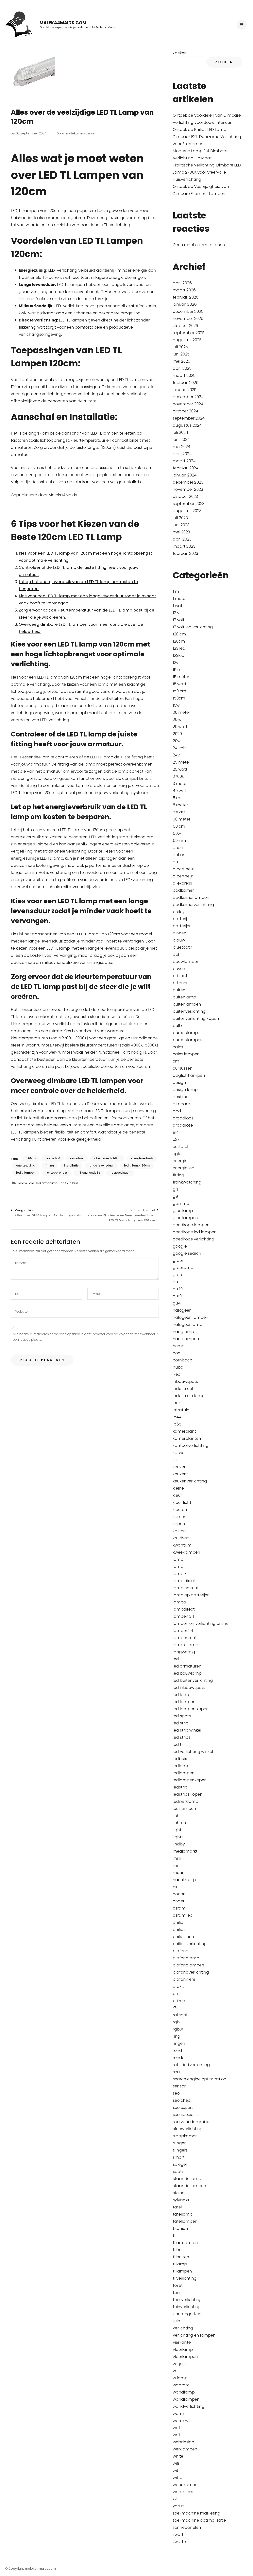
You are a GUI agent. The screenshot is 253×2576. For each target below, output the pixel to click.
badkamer (183, 890)
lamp (178, 1559)
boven (179, 968)
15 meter (181, 677)
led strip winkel (187, 1730)
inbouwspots (185, 1381)
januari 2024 (185, 475)
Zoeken (180, 53)
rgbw (178, 2029)
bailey (179, 911)
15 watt (179, 684)
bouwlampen (186, 961)
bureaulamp (185, 1032)
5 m (176, 798)
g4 (175, 1189)
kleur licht (182, 1502)
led (176, 1659)
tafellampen (185, 2221)
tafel (177, 2207)
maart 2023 (184, 546)
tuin (176, 2292)
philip (178, 1922)
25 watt (180, 769)
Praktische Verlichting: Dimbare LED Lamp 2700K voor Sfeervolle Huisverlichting (207, 172)
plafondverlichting (191, 1972)
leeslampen (184, 1808)
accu (178, 847)
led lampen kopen (191, 1709)
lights (178, 1837)
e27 (176, 1139)
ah (175, 862)
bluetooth (182, 947)
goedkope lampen (191, 1225)
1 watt (178, 605)
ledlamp (181, 1766)
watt (177, 2435)
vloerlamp (183, 2349)
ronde (178, 2057)
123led (178, 655)
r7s (175, 2008)
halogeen (182, 1310)
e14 (176, 1132)
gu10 (177, 1296)
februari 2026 (185, 297)
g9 (175, 1196)
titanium (181, 2228)
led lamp (182, 1694)
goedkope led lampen (195, 1232)
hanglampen (186, 1338)
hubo (178, 1367)
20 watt (180, 726)
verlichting (183, 2328)
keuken (180, 1467)
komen (179, 1516)
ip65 (177, 1424)
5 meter (180, 805)
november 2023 (188, 489)
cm (31, 1183)
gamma (181, 1203)
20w (176, 741)
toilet (178, 2285)
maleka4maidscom (81, 133)
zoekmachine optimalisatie (199, 2520)
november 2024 (188, 404)
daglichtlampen (189, 1075)
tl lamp (180, 2264)
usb (176, 2321)
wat (176, 2427)
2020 (177, 733)
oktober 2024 (185, 411)
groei (178, 1260)
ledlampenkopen (190, 1780)
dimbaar (181, 1104)
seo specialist (186, 2114)
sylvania (181, 2200)
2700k (178, 776)
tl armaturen (185, 2242)
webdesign (183, 2442)
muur (178, 1872)
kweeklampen (186, 1552)
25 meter (181, 762)
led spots (182, 1716)
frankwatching (187, 1182)
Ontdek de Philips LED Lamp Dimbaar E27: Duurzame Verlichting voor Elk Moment (207, 137)
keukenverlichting (190, 1481)
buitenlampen (187, 1004)
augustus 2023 (187, 510)
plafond (181, 1951)
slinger (179, 2143)
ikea (177, 1374)
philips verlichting (190, 1943)
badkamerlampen (191, 897)
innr (176, 1403)
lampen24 (183, 1630)
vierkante (182, 2342)
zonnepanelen (187, 2527)
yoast (178, 2506)
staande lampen (189, 2185)
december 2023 (188, 482)
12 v (176, 612)
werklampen (185, 2449)
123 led (179, 648)
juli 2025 (180, 347)
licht (177, 1815)
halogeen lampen (190, 1317)
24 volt (179, 748)
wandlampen (186, 2399)
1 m (176, 591)
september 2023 (188, 503)
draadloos (183, 1118)
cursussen (183, 1068)
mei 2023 (181, 532)
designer (181, 1096)
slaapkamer (185, 2136)
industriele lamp (189, 1395)
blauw (179, 940)
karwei (179, 1452)
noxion (179, 1894)
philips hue (183, 1936)
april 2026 (182, 283)
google (180, 1246)
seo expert (183, 2107)
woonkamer (184, 2484)
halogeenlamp (187, 1324)
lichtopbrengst (56, 1173)
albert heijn (184, 869)
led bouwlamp (187, 1673)
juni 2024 (181, 439)
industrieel (183, 1388)
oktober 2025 (185, 325)
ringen (179, 2043)
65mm (179, 840)
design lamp (185, 1089)
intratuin (181, 1410)
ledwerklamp (185, 1801)
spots (178, 2171)
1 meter (180, 598)
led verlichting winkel (193, 1751)
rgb (176, 2022)
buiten (179, 990)
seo (176, 2093)
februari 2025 (185, 382)
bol (176, 954)
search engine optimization (199, 2079)
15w (176, 705)
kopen (179, 1524)
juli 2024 (180, 432)
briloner (180, 983)
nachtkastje (184, 1879)
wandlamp (184, 2392)
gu (175, 1282)
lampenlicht (185, 1637)
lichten (179, 1822)
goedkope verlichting (193, 1239)
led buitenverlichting (193, 1680)
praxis (178, 1986)
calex (178, 1047)
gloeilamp (183, 1210)
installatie (71, 1165)
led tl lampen (25, 1173)
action (179, 854)
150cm (179, 698)
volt (176, 2371)
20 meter (181, 712)
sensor (179, 2086)
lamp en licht (186, 1588)
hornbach (182, 1360)
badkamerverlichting (193, 904)
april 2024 (182, 454)
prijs (176, 1993)
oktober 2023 (185, 496)
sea (176, 2072)
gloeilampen (185, 1217)
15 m (177, 669)
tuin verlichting (187, 2299)
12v (175, 662)
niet (176, 1887)
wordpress (183, 2492)
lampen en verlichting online (200, 1623)
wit (175, 2470)
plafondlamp (186, 1958)
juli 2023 (180, 518)
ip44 (177, 1417)
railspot (180, 2015)
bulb (177, 1025)
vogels (179, 2363)
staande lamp (187, 2178)
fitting (49, 1165)
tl (174, 2235)
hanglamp (183, 1331)
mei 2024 (181, 446)
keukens (181, 1474)
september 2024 (189, 418)
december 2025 (188, 311)
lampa (179, 1602)
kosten (179, 1531)
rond (177, 2050)
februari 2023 (185, 553)
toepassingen (120, 1173)
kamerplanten (187, 1438)
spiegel (180, 2164)
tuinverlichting (187, 2306)
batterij (180, 919)
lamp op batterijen (191, 1595)
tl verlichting (185, 2278)
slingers (180, 2150)
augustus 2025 (187, 340)
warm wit (182, 2420)
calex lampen (186, 1054)
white (178, 2456)
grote (178, 1274)
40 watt (180, 790)
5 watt (179, 812)
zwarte (179, 2541)
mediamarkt (185, 1851)
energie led (183, 1168)
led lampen (184, 1701)
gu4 (177, 1303)
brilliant (180, 975)
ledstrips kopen (188, 1794)
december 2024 (188, 397)
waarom (181, 2385)
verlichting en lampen (194, 2335)
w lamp (180, 2378)
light (177, 1830)
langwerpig (184, 1652)
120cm (31, 1158)
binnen (179, 933)
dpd (177, 1111)
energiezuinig (25, 1165)
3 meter (180, 783)
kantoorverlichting (191, 1445)
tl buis (74, 1183)
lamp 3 (180, 1573)
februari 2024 (185, 468)
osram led (183, 1915)
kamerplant (184, 1431)
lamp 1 (179, 1566)
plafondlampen (188, 1965)
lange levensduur (101, 1165)
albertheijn (183, 876)
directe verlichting (107, 1158)
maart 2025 (184, 375)
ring (176, 2036)
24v (176, 755)
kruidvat (181, 1538)
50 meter (181, 819)
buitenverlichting (189, 1011)
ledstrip (180, 1787)
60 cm (179, 826)
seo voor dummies (191, 2121)
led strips (181, 1737)
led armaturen (47, 1183)
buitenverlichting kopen (196, 1018)
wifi (176, 2463)
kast (177, 1459)
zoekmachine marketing (196, 2513)
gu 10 (178, 1289)
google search (187, 1253)
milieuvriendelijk (88, 1173)
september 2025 (189, 333)
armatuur (77, 1158)
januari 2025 (184, 389)
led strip (180, 1723)
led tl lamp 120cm (137, 1165)
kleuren (180, 1509)
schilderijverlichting (191, 2064)
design (179, 1082)
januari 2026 (185, 304)
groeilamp (183, 1267)
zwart (178, 2534)
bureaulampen (188, 1040)
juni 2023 (181, 525)
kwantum (182, 1545)
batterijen (182, 926)
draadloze (183, 1125)
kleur (177, 1495)
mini (177, 1858)
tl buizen (181, 2257)
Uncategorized (187, 2314)
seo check (182, 2100)
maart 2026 (184, 290)
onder (178, 1901)
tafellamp (183, 2214)
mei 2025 (181, 361)
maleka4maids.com (63, 23)
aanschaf (53, 1158)
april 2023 (182, 539)
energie (180, 1161)
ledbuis (180, 1758)
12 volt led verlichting (193, 627)
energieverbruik (142, 1158)
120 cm (179, 634)
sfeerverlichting (188, 2129)
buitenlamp (184, 997)
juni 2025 (181, 354)
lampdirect (184, 1609)
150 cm (179, 691)
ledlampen (183, 1773)
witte (177, 2477)
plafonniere (184, 1979)
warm (178, 2413)
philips (179, 1929)
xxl (175, 2499)
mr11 (177, 1865)
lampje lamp (185, 1645)
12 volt (178, 620)
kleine (178, 1488)
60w (177, 833)
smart (179, 2157)
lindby (179, 1844)
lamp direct (184, 1580)
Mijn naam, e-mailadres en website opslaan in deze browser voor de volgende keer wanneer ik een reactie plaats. (85, 1337)
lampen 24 (183, 1616)
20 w (177, 719)
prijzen (179, 2000)
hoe (176, 1353)
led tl (63, 1183)
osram (179, 1908)
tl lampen (182, 2271)
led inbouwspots (189, 1687)
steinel (179, 2193)
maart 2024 (184, 461)
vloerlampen (185, 2356)
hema (179, 1346)
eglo (177, 1153)
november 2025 (188, 318)
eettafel (180, 1146)
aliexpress (182, 883)
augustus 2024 (187, 425)
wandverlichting (188, 2406)
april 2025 (182, 368)
